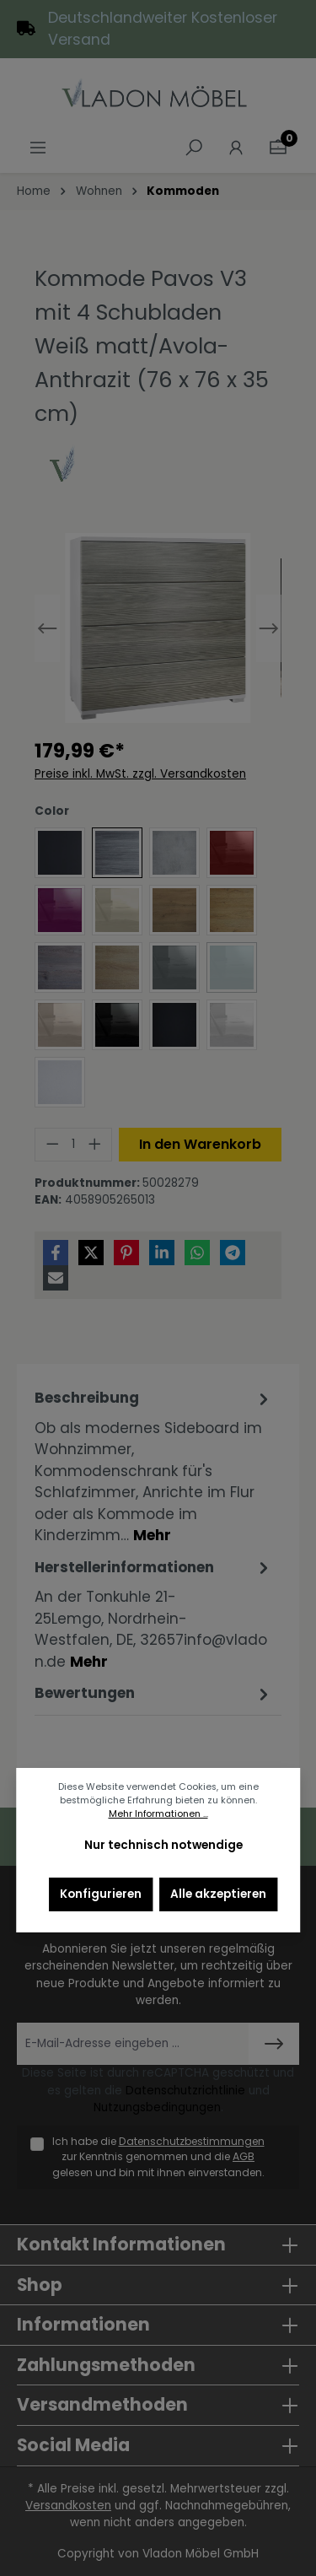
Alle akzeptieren (218, 1894)
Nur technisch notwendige (163, 1845)
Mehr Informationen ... (158, 1814)
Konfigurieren (101, 1894)
